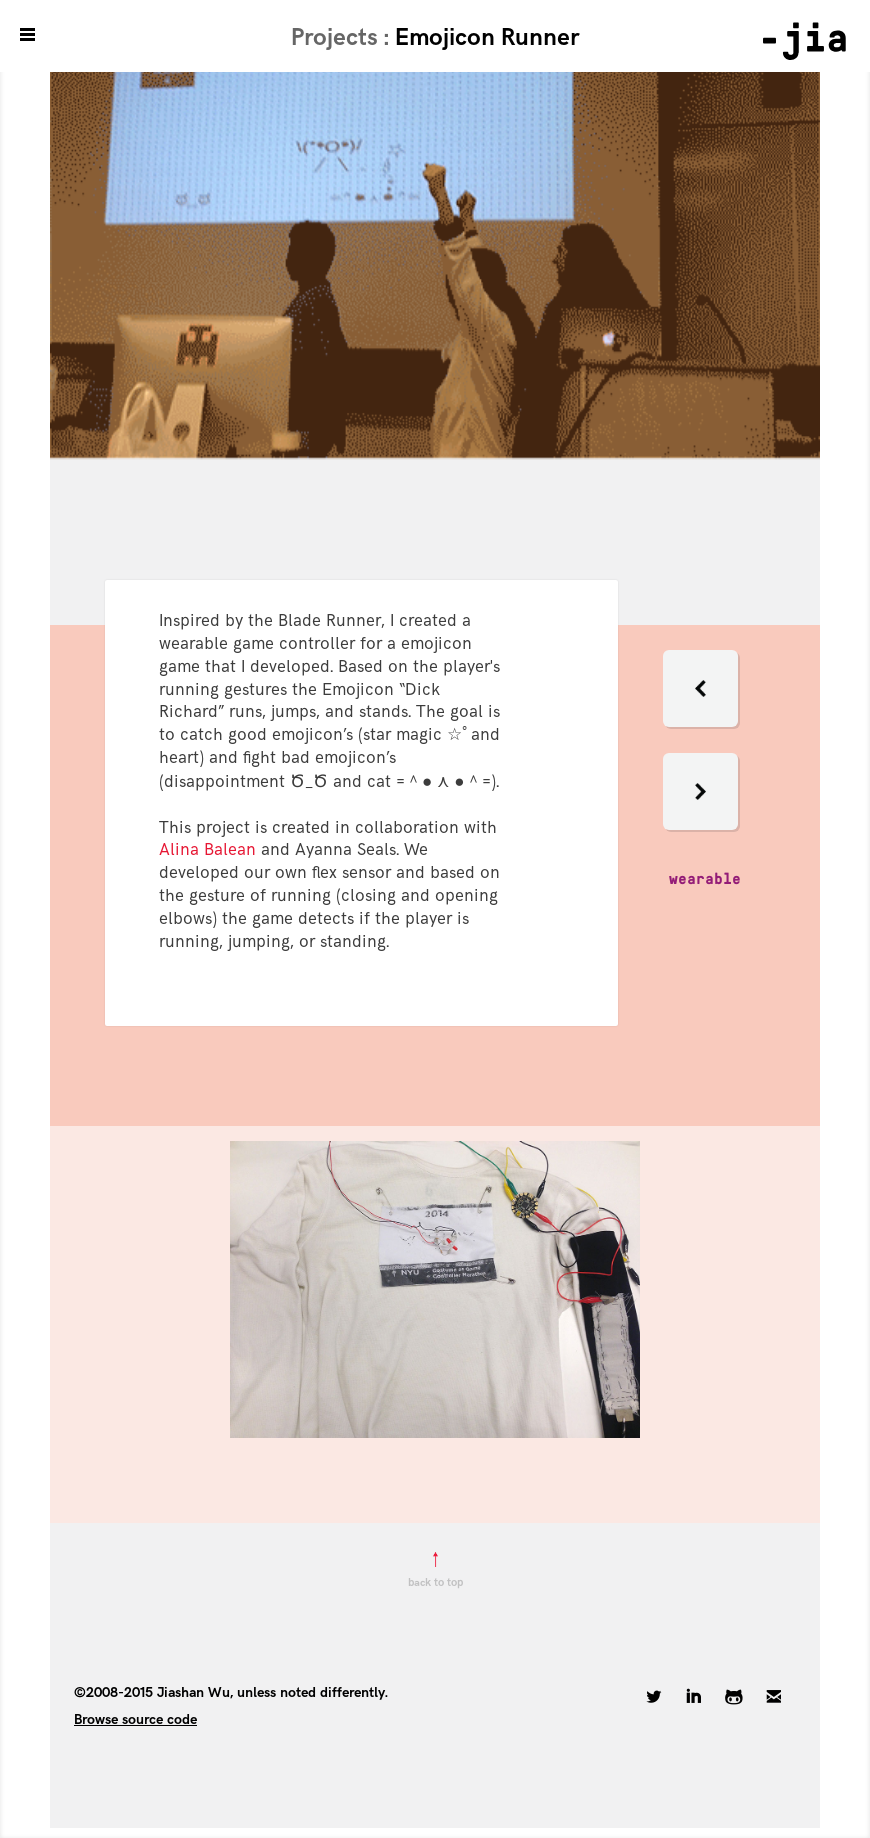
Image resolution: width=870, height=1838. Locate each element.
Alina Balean (207, 850)
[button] (700, 731)
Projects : (343, 37)
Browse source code (135, 1719)
